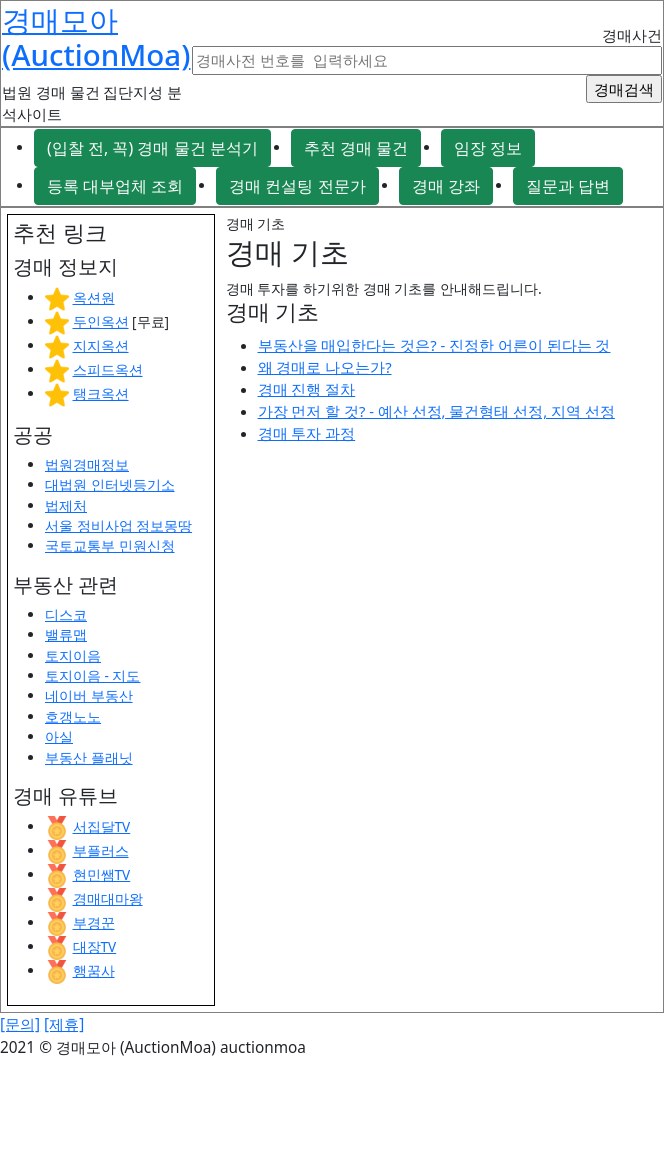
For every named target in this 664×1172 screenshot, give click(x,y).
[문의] (20, 1024)
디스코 (66, 614)
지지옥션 (101, 345)
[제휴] (64, 1024)
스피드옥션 (108, 369)
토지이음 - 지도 (92, 675)
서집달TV (102, 826)
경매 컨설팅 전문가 (297, 186)
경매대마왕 (108, 898)
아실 (59, 736)
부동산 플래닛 (89, 757)
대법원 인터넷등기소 (110, 484)
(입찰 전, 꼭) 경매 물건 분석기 (152, 148)
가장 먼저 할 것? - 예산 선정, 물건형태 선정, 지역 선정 (436, 411)
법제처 (66, 505)
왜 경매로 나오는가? (325, 367)
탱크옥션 (101, 393)
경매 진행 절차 (307, 389)
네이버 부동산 (89, 695)
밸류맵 (66, 634)
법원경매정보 (87, 464)
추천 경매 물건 (356, 148)
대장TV (95, 946)
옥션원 (94, 297)
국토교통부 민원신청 (110, 545)
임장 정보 (488, 148)
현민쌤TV (102, 874)
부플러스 (101, 850)
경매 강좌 (446, 186)
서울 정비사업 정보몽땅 (118, 525)
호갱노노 (73, 716)
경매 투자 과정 (307, 433)
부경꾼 (94, 922)
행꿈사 (94, 970)
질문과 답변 (568, 186)
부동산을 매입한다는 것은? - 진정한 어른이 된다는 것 (434, 345)
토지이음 (73, 655)
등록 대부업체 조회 (115, 186)
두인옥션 (101, 321)
